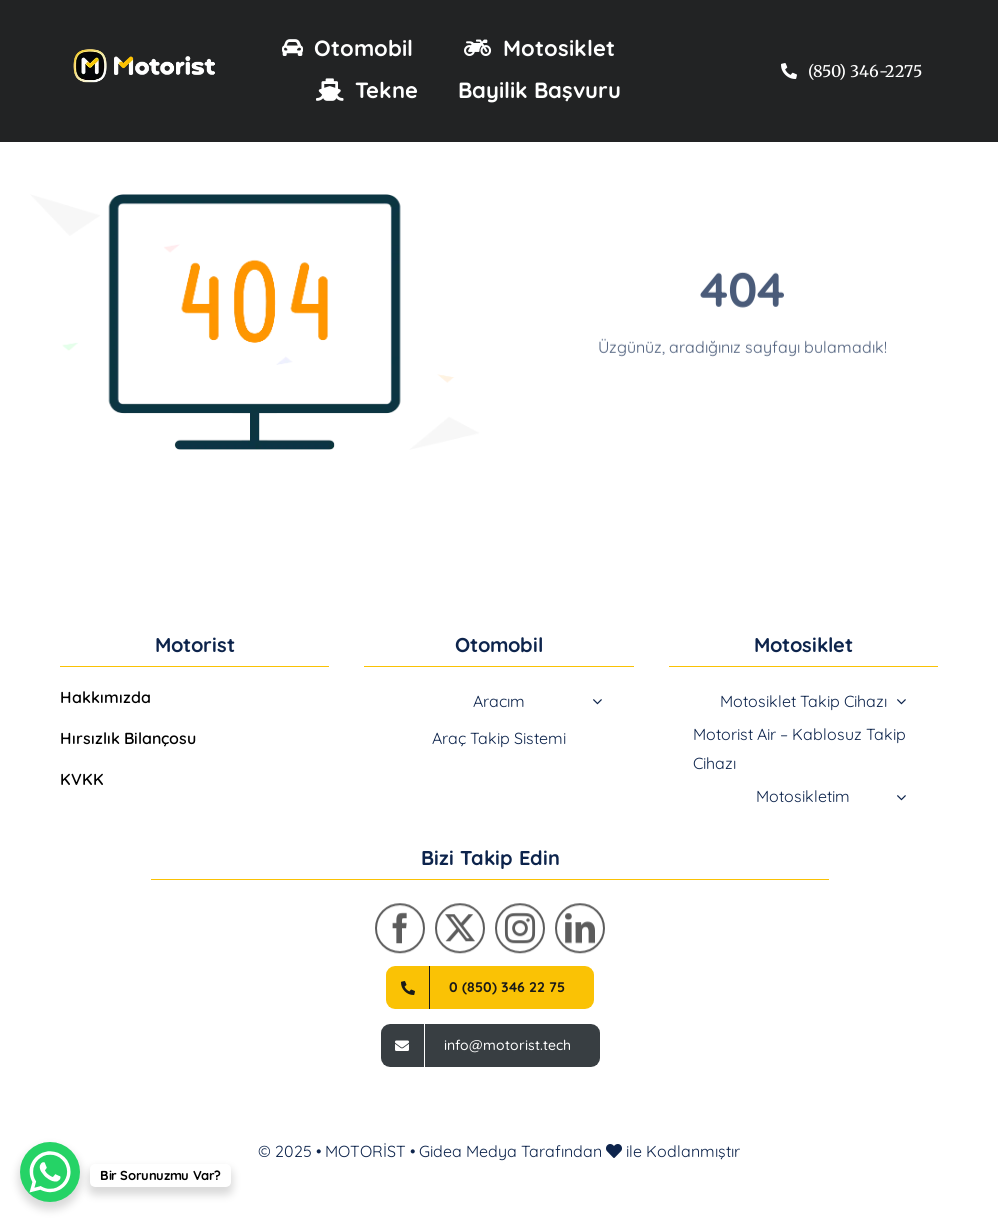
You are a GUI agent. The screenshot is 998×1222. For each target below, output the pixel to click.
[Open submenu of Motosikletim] (901, 797)
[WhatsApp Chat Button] (50, 1172)
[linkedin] (580, 934)
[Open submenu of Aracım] (597, 701)
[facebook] (400, 934)
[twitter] (460, 934)
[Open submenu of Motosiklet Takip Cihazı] (901, 701)
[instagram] (520, 934)
